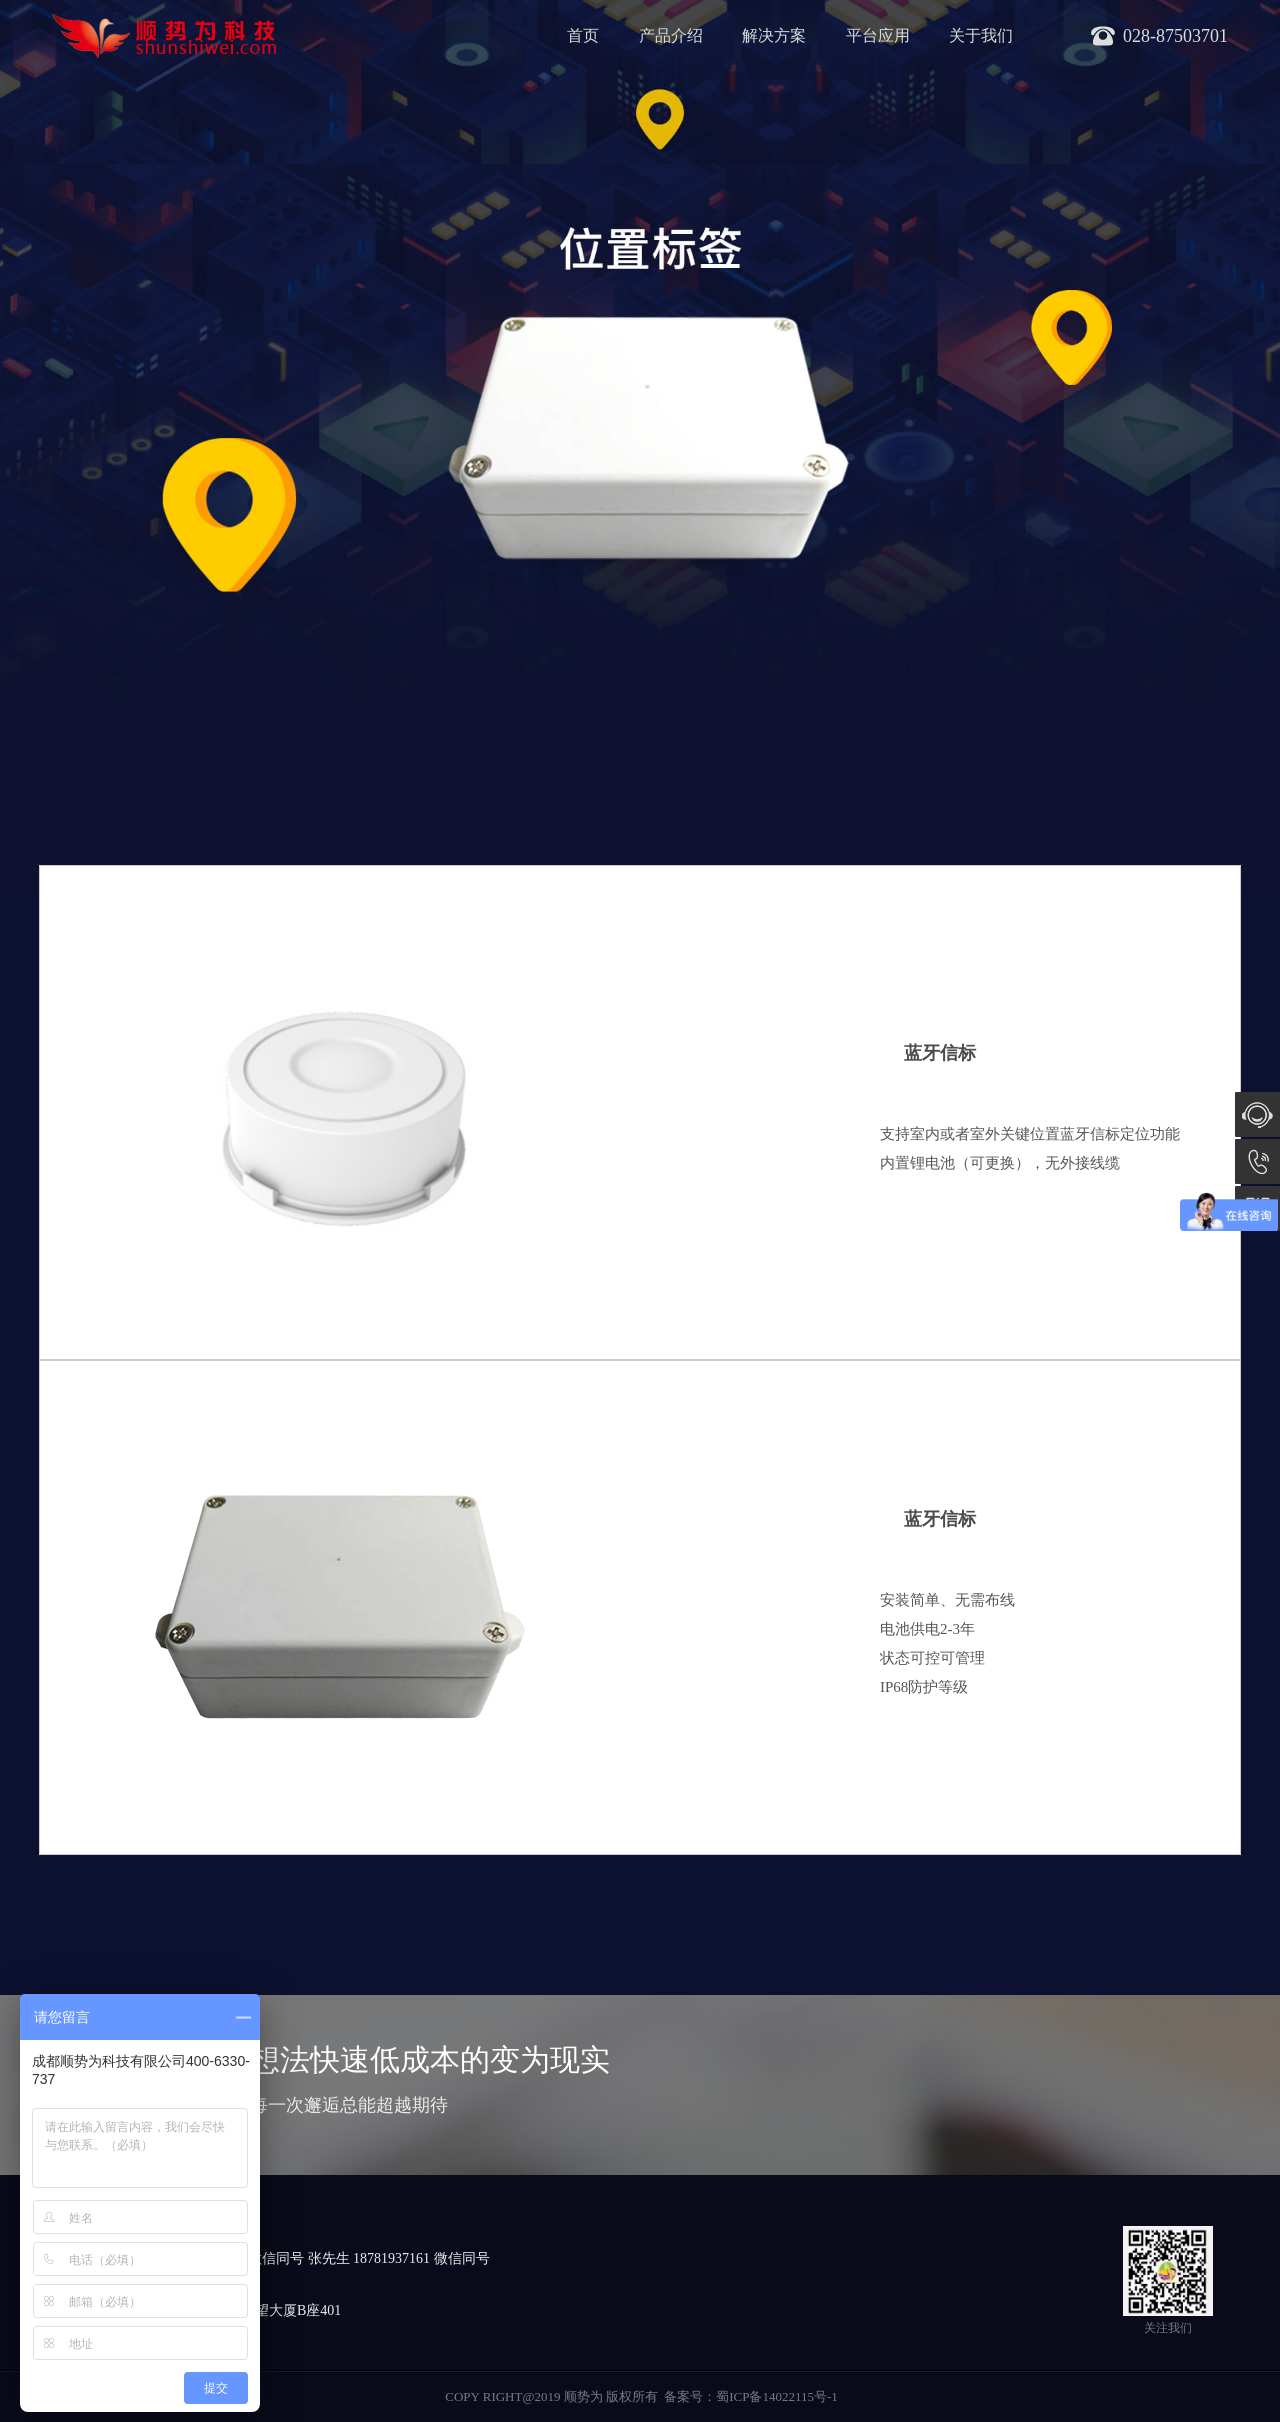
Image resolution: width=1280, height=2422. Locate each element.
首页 (583, 35)
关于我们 (981, 35)
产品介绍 (671, 35)
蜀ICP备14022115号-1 (777, 2396)
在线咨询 (1257, 1114)
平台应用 (878, 35)
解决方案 (774, 35)
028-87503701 (1257, 1161)
